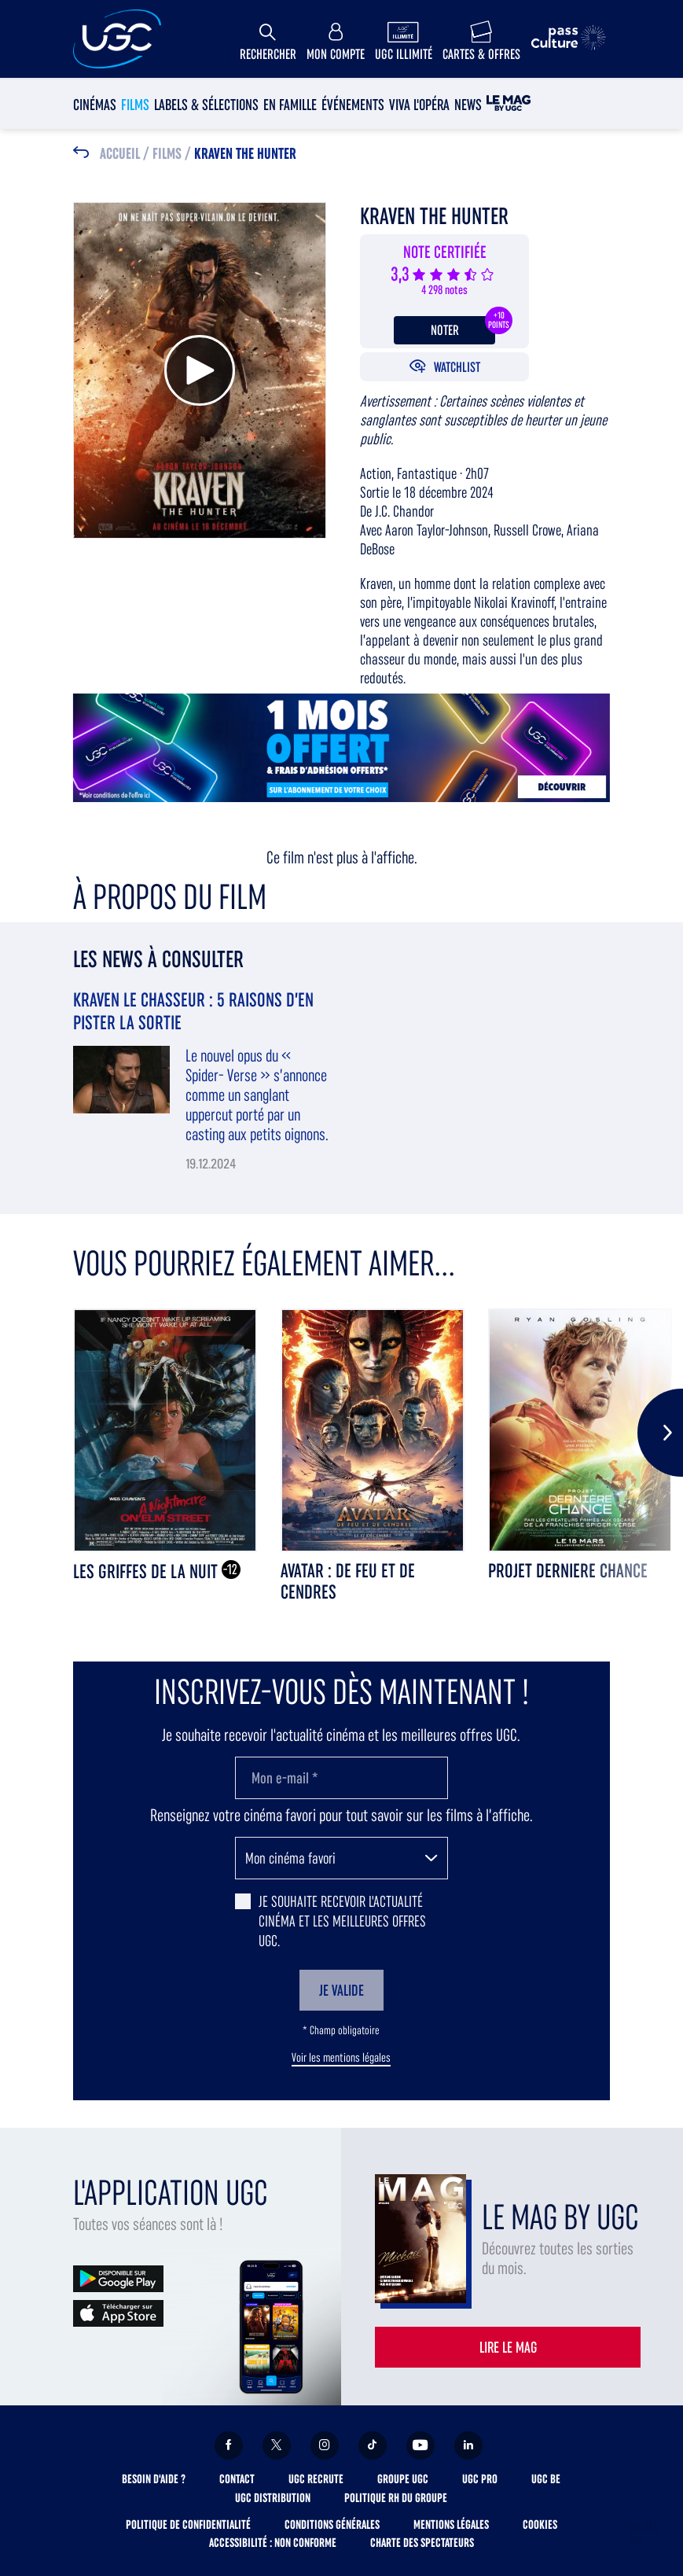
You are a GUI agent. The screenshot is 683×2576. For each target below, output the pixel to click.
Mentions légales (451, 2524)
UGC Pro (480, 2478)
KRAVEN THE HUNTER (245, 154)
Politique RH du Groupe (395, 2497)
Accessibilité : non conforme (272, 2542)
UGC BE (545, 2478)
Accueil (120, 154)
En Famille (290, 104)
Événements (352, 104)
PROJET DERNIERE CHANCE (568, 1570)
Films (135, 104)
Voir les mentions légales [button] (341, 2058)
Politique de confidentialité (188, 2524)
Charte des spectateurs (422, 2542)
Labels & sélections (206, 104)
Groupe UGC (402, 2478)
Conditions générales (332, 2524)
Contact (237, 2478)
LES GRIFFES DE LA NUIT (147, 1571)
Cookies (540, 2524)
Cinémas (94, 104)
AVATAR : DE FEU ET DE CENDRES (348, 1581)
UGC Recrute (315, 2478)
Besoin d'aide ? (153, 2478)
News (468, 104)
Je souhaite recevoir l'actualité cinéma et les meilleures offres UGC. (342, 1921)
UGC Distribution (272, 2497)
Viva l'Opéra (419, 104)
